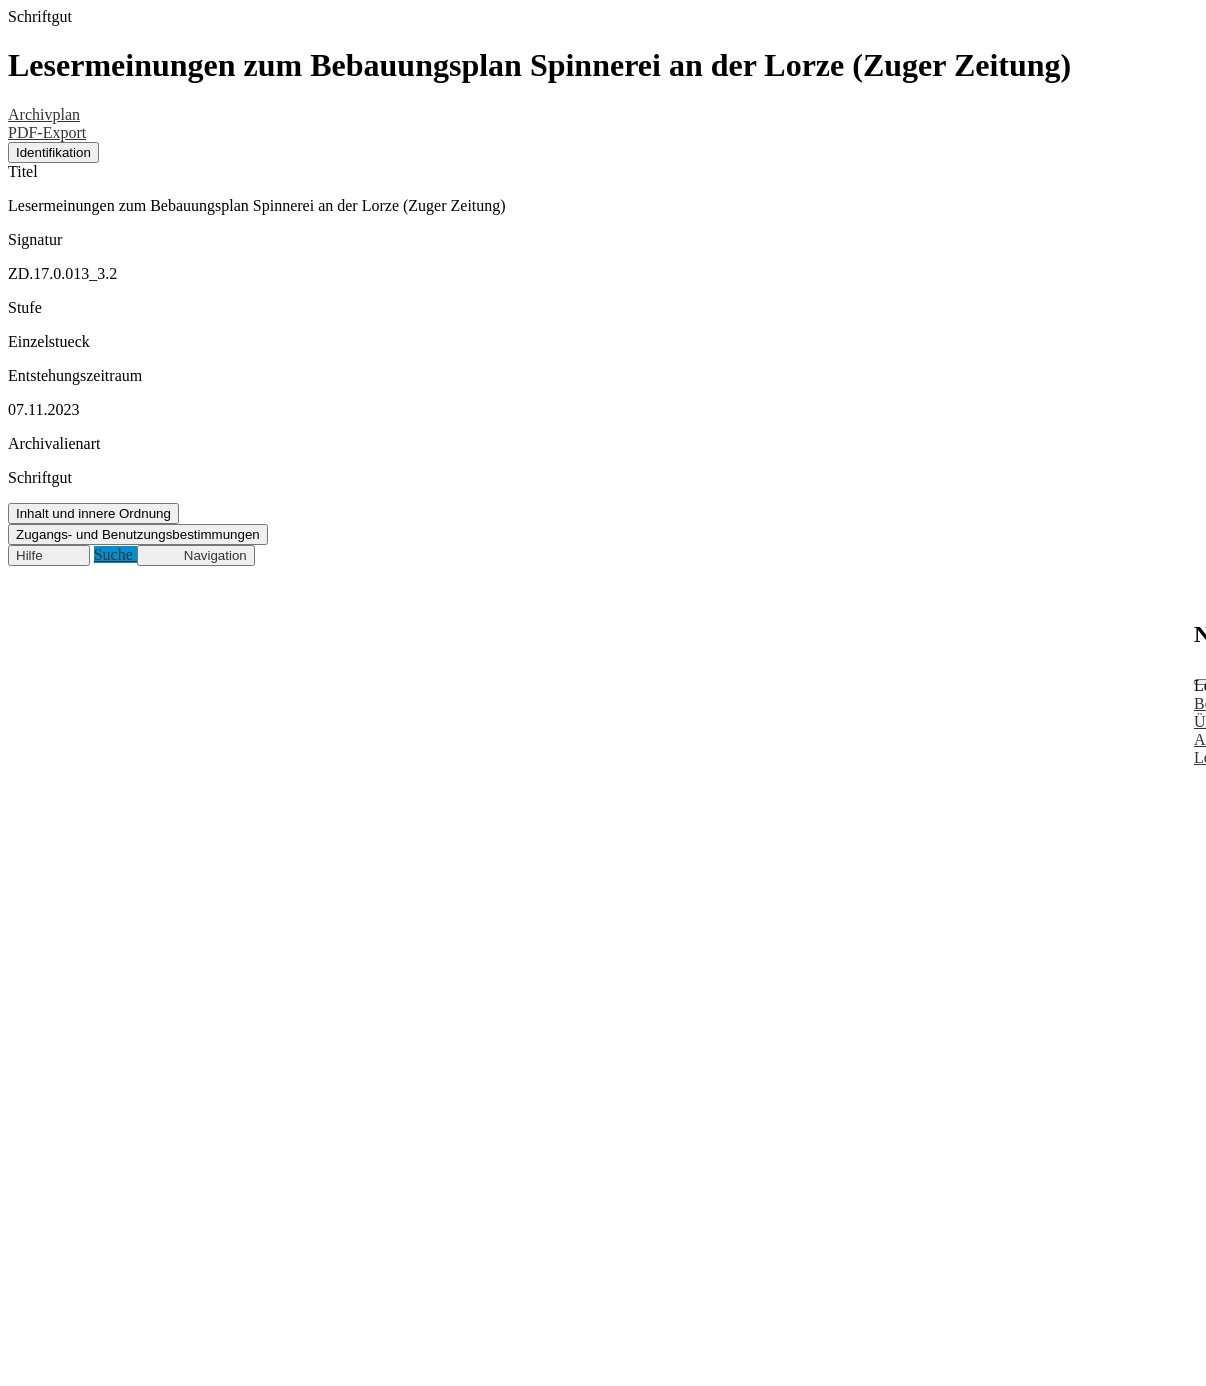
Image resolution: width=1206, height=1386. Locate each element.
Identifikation (53, 152)
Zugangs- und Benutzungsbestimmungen (138, 534)
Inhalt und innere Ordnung (93, 513)
